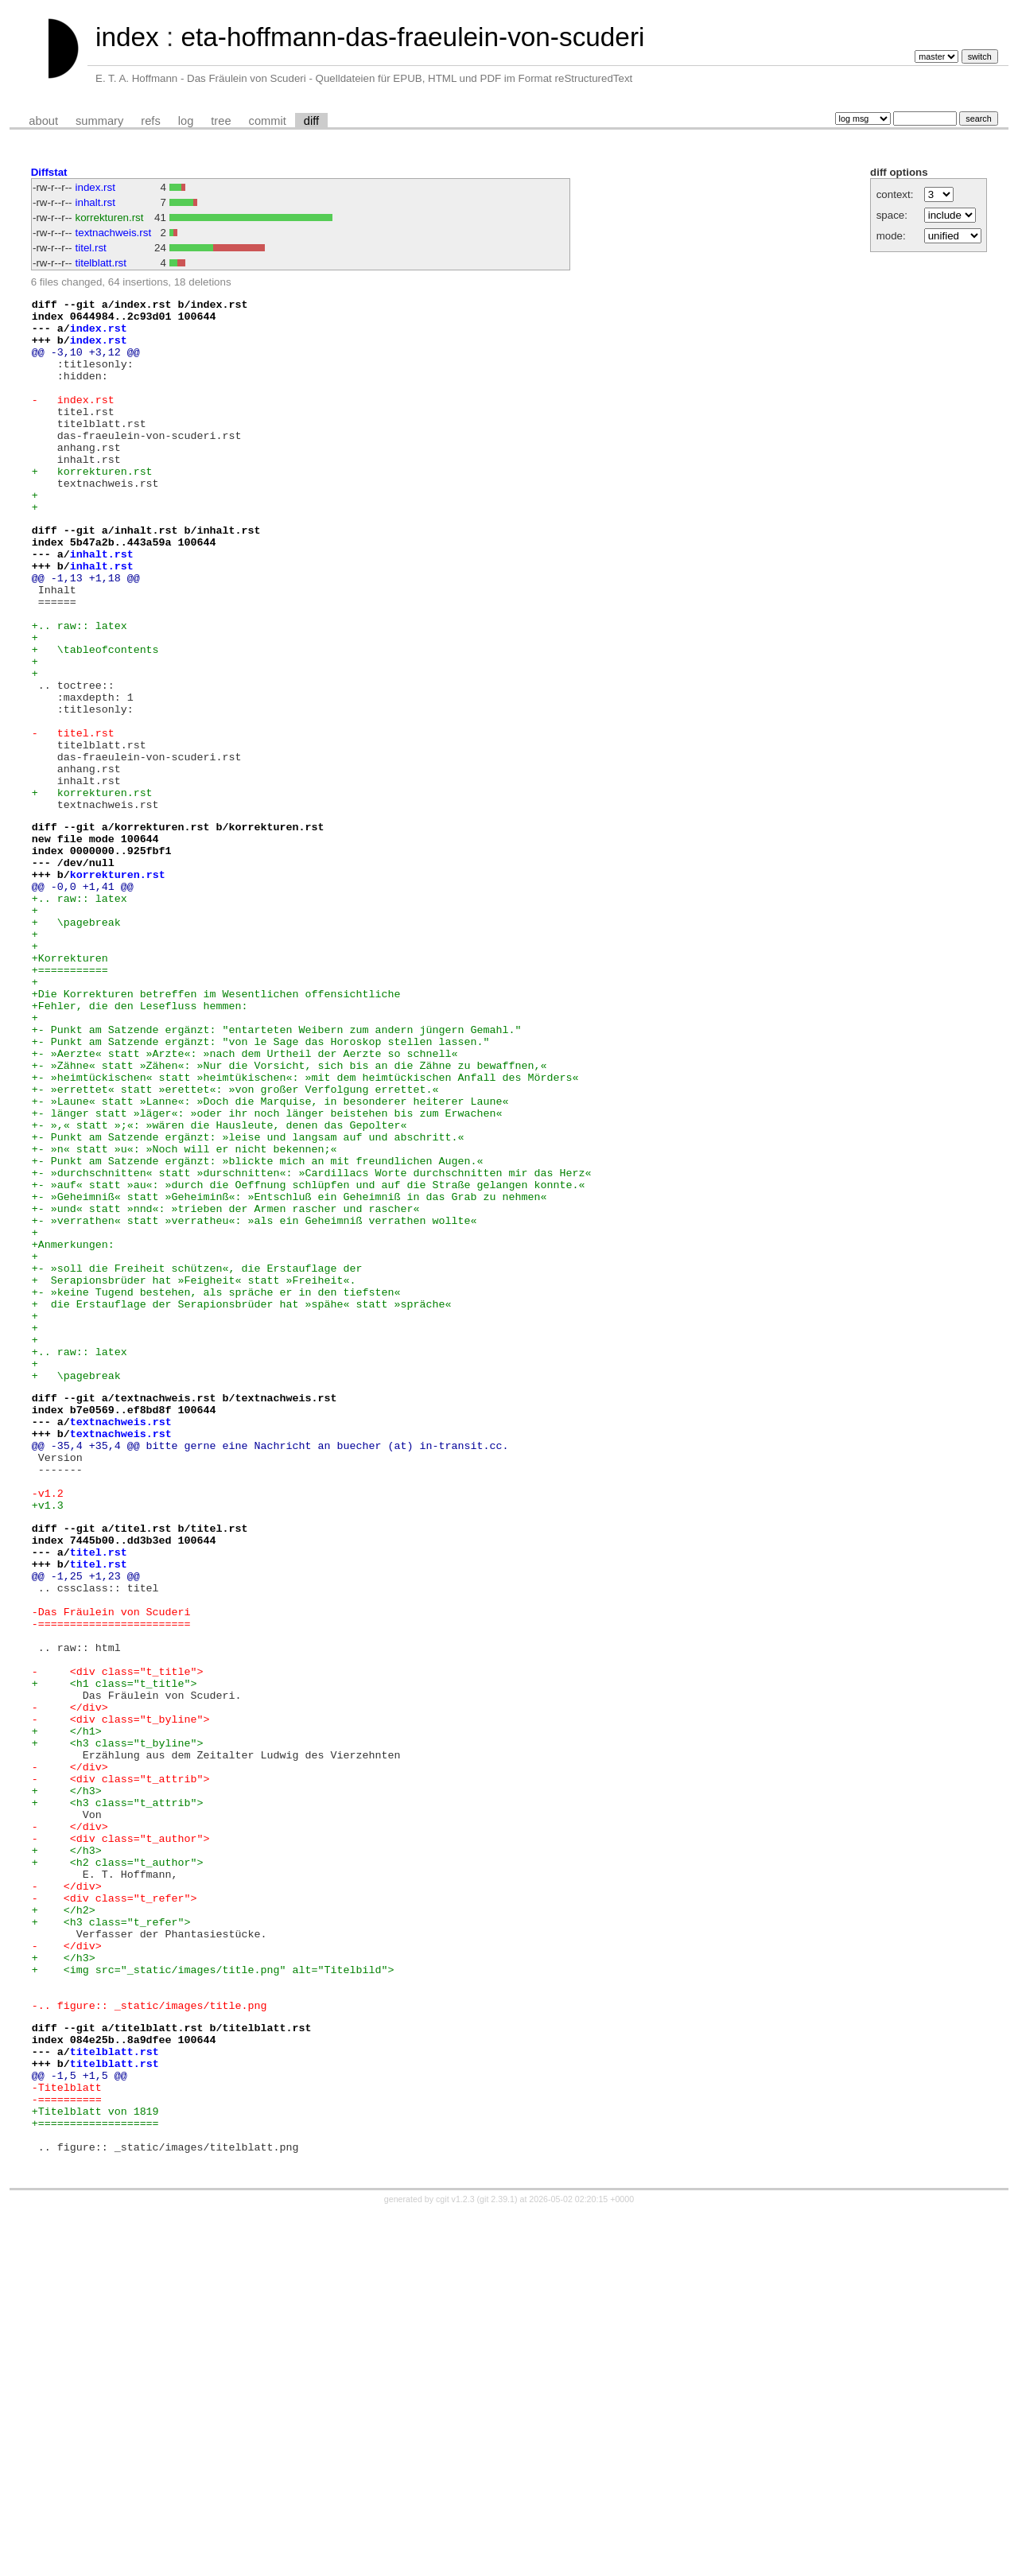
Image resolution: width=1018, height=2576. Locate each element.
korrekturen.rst (110, 217)
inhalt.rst (95, 202)
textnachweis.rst (114, 233)
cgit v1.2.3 (455, 2561)
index (127, 37)
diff (311, 121)
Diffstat (49, 172)
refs (150, 121)
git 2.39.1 (497, 2561)
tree (221, 121)
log (186, 121)
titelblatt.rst (101, 263)
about (43, 121)
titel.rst (91, 248)
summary (99, 121)
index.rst (95, 187)
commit (267, 121)
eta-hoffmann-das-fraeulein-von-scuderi (412, 37)
